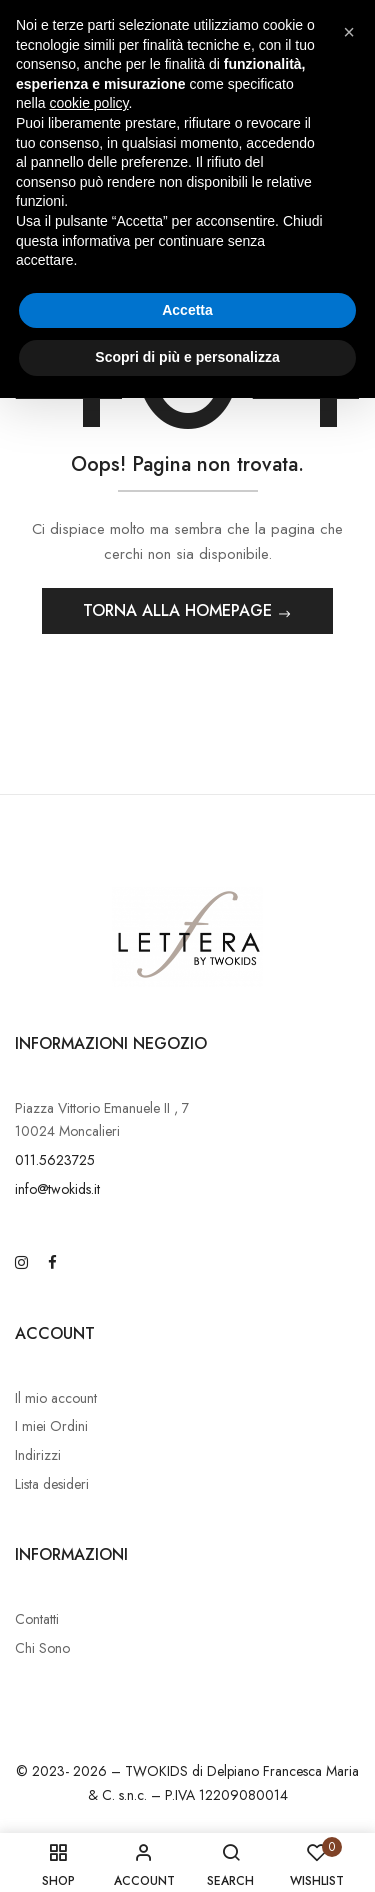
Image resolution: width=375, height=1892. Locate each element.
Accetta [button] (187, 310)
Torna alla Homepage (180, 610)
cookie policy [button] (88, 103)
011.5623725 (55, 1160)
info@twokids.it (57, 1189)
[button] (349, 32)
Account (55, 1333)
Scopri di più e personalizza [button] (187, 357)
